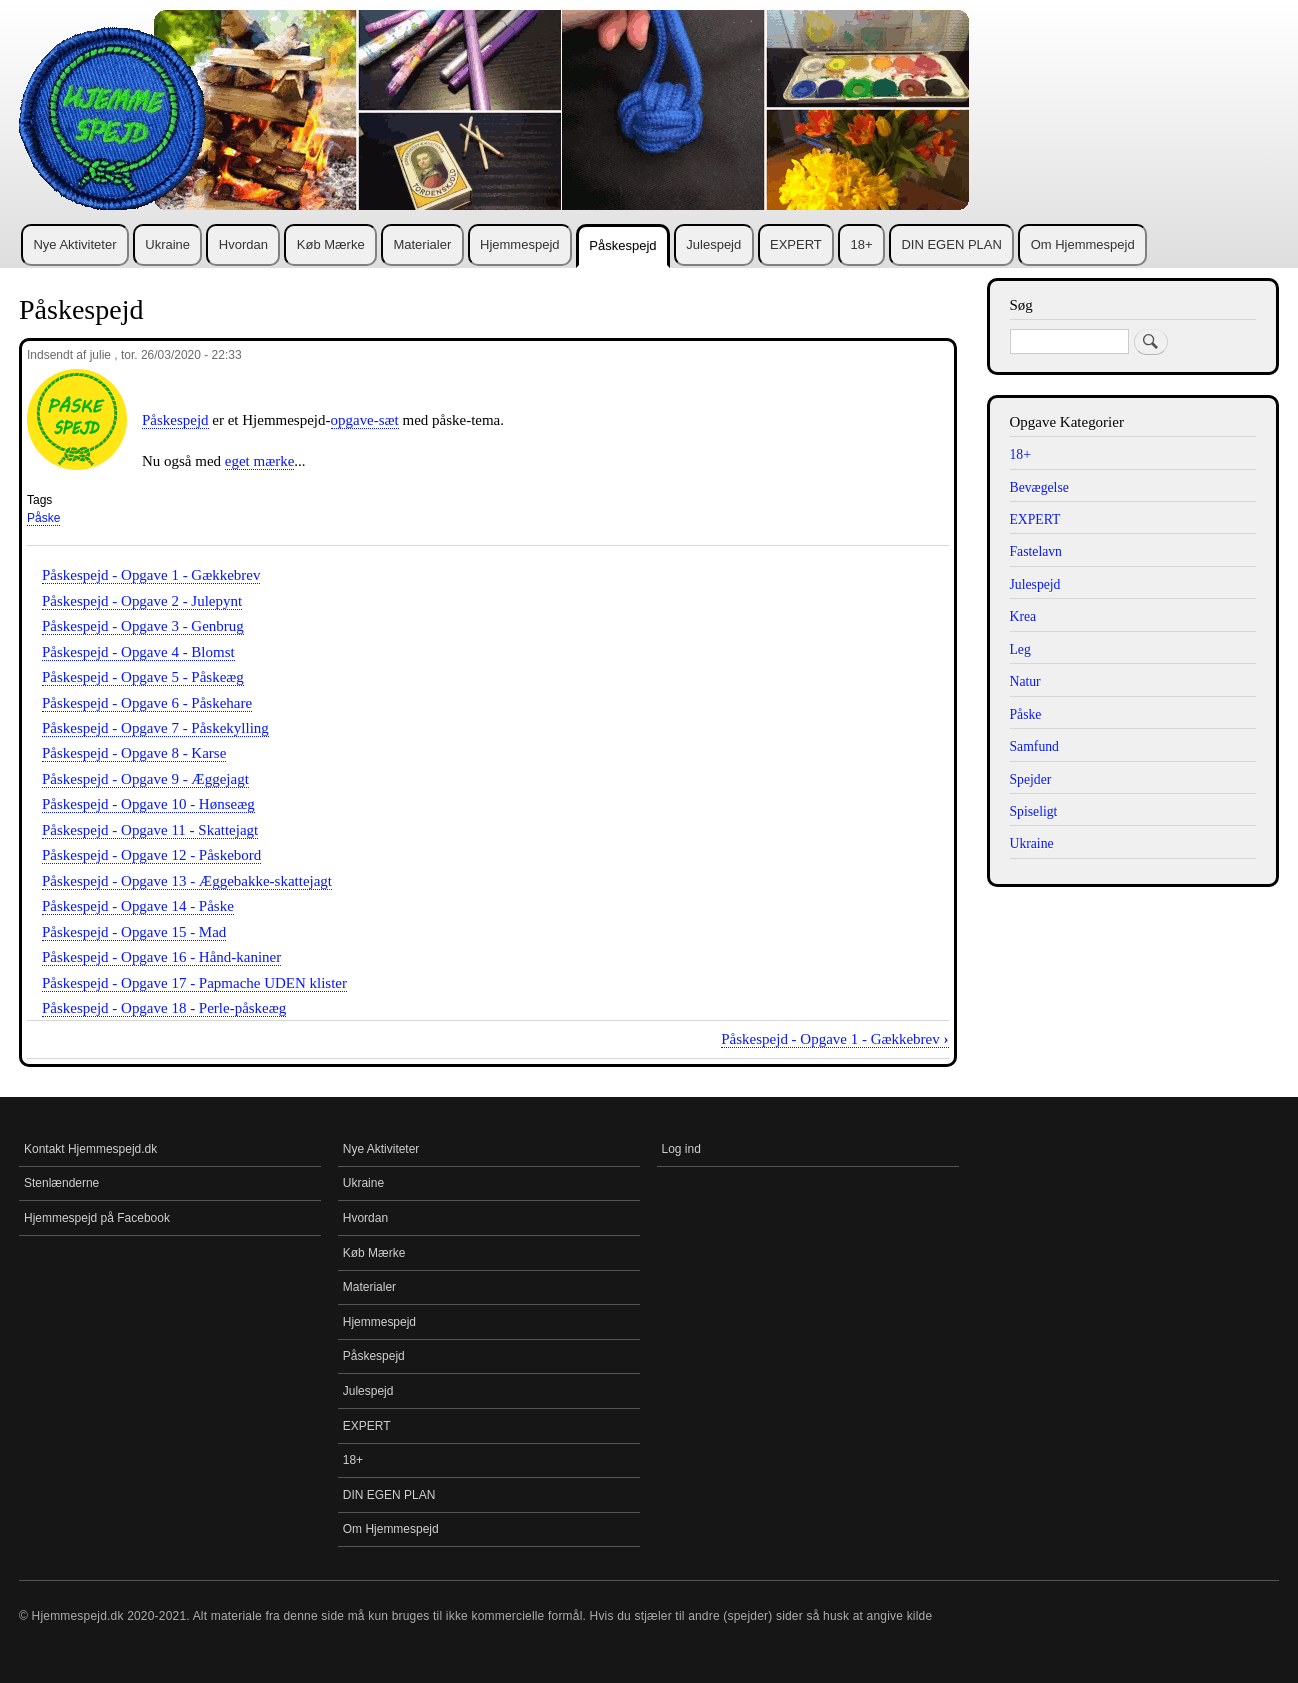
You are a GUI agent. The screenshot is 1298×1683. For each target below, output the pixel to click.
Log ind (681, 1149)
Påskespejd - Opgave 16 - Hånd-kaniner (161, 957)
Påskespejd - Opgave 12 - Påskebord (151, 855)
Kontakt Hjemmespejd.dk (90, 1149)
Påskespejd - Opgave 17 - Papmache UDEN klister (194, 983)
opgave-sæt (365, 420)
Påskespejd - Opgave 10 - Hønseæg (148, 804)
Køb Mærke (331, 244)
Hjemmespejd (519, 244)
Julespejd (713, 244)
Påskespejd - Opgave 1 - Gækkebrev (151, 575)
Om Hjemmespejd (1083, 244)
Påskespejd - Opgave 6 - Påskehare (147, 703)
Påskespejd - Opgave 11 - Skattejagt (150, 830)
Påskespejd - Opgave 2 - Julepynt (142, 601)
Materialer (422, 244)
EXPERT (796, 244)
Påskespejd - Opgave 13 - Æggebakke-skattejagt (187, 881)
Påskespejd (622, 245)
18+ (862, 244)
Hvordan (243, 244)
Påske (43, 518)
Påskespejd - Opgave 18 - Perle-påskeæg (164, 1008)
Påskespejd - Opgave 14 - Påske (138, 906)
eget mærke (260, 461)
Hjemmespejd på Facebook (97, 1218)
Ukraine (167, 244)
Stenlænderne (61, 1183)
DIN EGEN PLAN (951, 244)
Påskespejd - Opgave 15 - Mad (134, 932)
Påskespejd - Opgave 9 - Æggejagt (145, 779)
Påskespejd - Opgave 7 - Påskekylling (155, 728)
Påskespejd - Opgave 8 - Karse (134, 753)
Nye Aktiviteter (74, 244)
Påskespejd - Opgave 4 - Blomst (138, 652)
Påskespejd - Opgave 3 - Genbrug (143, 626)
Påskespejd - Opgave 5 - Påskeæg (143, 677)
